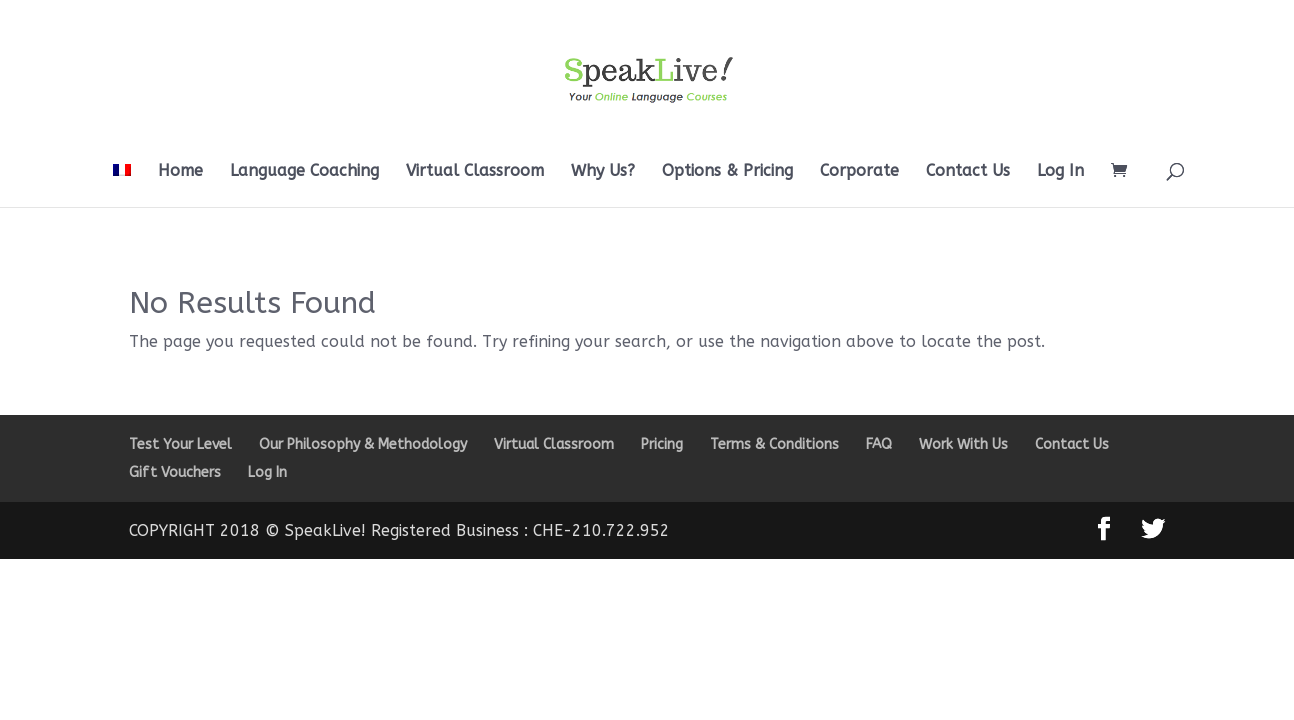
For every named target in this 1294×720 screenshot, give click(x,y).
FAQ (879, 444)
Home (180, 172)
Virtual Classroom (475, 172)
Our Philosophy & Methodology (363, 444)
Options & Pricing (727, 172)
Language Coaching (304, 172)
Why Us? (603, 172)
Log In (1060, 172)
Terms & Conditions (774, 444)
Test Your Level (180, 444)
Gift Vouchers (175, 472)
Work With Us (963, 444)
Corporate (859, 172)
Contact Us (968, 172)
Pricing (662, 444)
